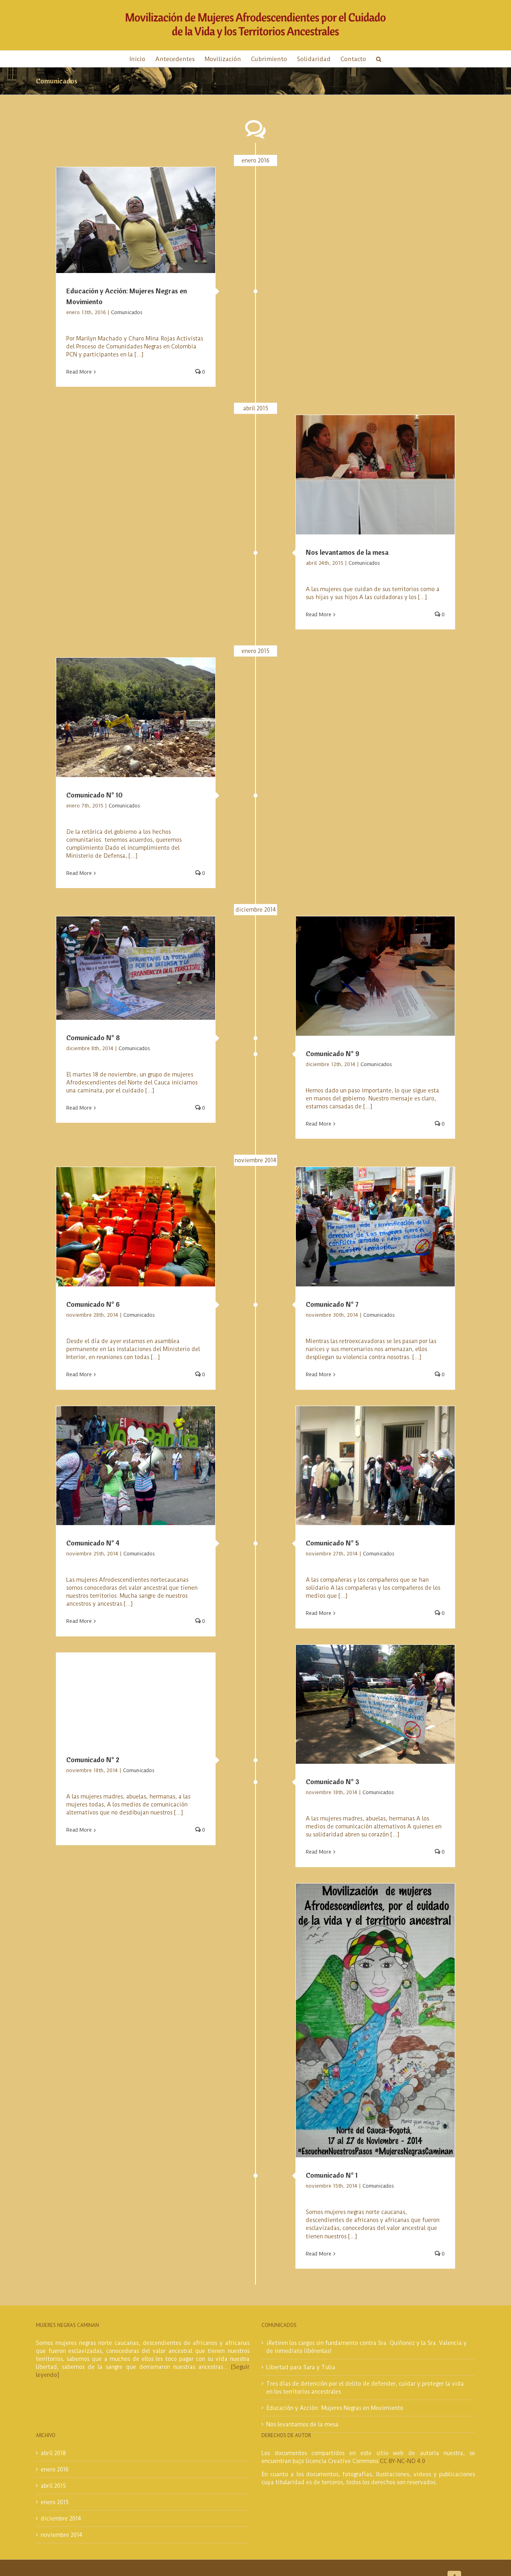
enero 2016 (55, 2469)
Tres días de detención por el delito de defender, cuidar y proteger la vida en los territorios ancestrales (365, 2387)
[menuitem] (142, 59)
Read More (79, 372)
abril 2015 (53, 2486)
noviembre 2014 (61, 2535)
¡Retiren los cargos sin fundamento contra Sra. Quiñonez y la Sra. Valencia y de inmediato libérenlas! (366, 2347)
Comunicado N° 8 (93, 1037)
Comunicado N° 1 (332, 2175)
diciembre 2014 (61, 2518)
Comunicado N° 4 (92, 1542)
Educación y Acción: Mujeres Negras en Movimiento (334, 2408)
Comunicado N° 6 (93, 1304)
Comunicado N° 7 (332, 1304)
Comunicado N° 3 (332, 1781)
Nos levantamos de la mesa (347, 552)
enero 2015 (55, 2502)
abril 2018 (53, 2453)
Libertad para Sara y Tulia (300, 2367)
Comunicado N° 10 (94, 794)
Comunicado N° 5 (332, 1542)
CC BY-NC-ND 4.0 (402, 2461)
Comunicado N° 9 (332, 1053)
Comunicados (127, 312)
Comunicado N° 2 (92, 1759)
